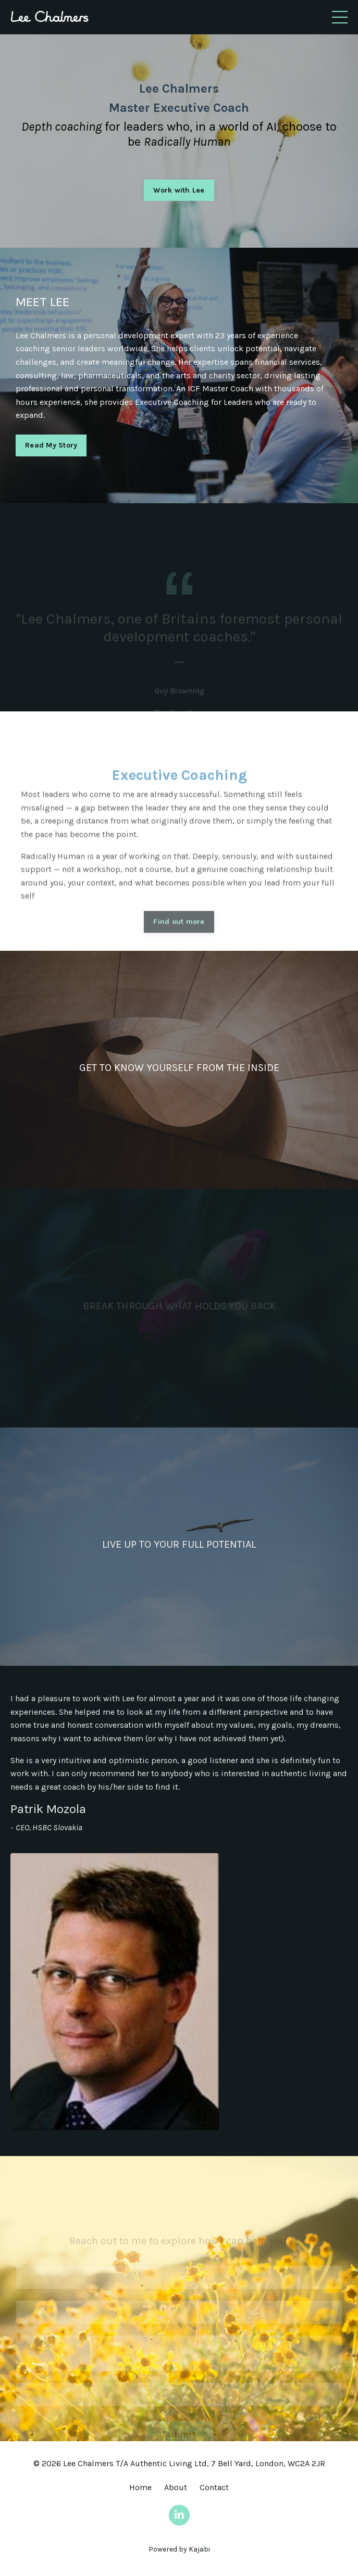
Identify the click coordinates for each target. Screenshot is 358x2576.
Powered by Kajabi (179, 2549)
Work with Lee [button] (178, 190)
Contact (214, 2487)
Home (140, 2487)
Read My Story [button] (51, 445)
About (175, 2487)
